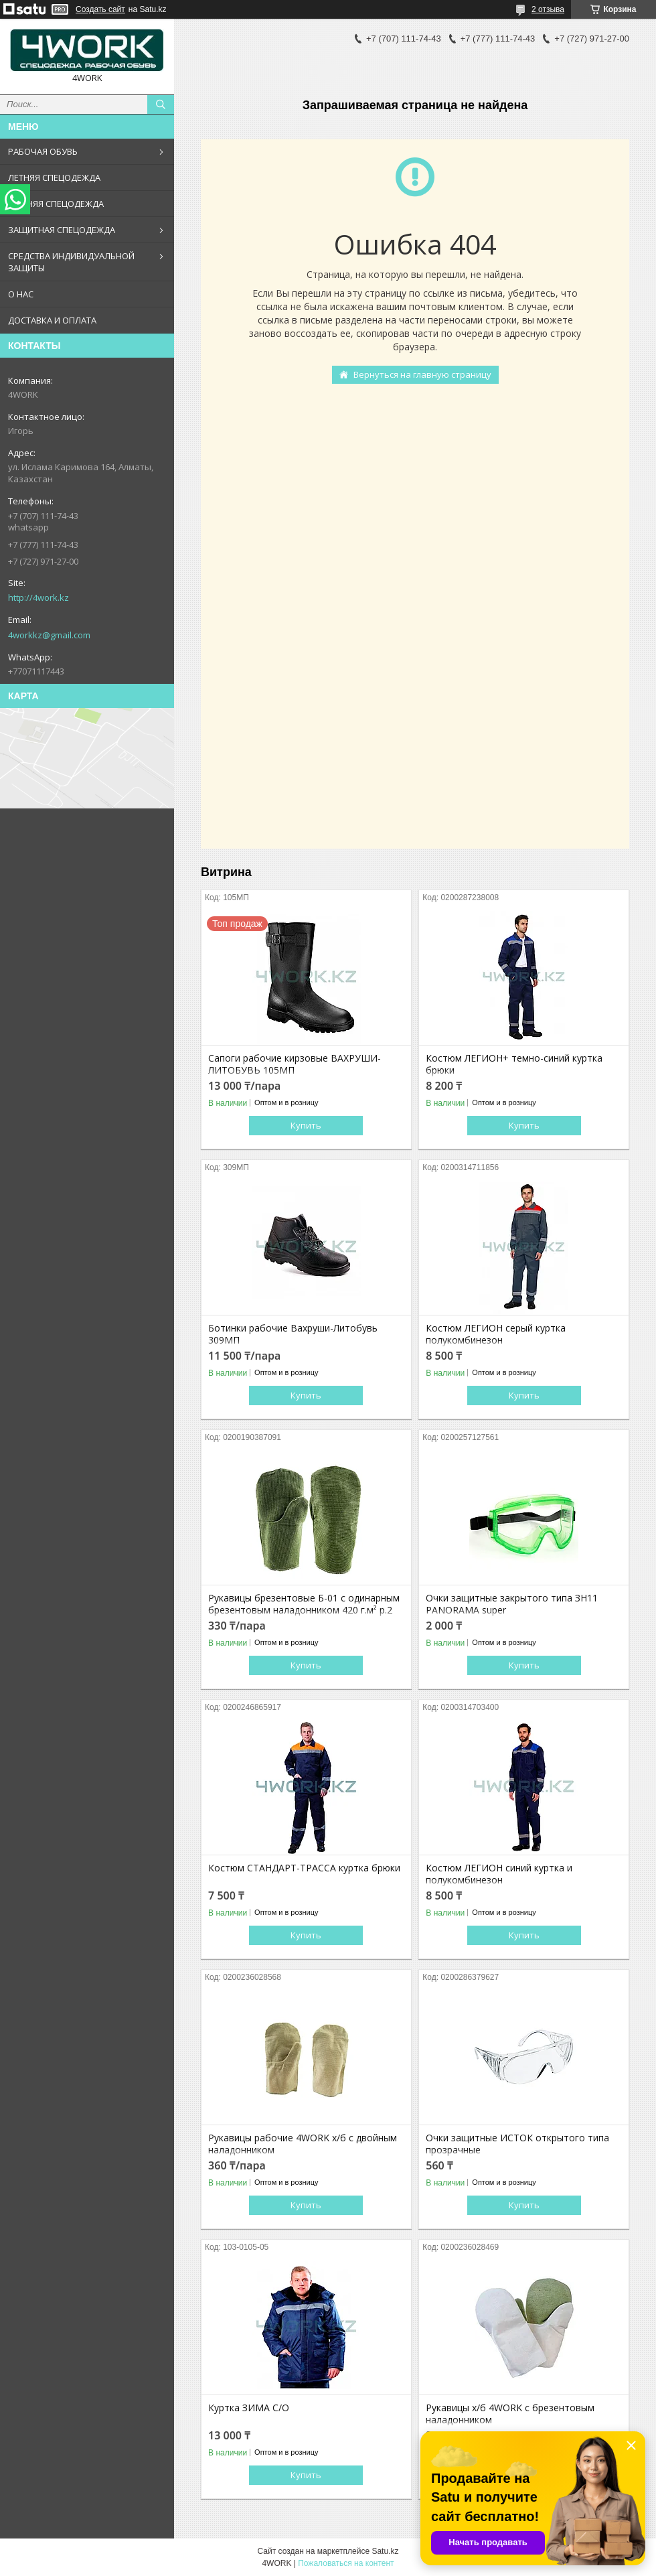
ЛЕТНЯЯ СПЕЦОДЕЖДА (54, 177)
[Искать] (160, 104)
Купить (306, 1125)
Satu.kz (385, 2551)
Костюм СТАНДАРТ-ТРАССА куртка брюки (304, 1868)
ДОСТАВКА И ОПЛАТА (52, 320)
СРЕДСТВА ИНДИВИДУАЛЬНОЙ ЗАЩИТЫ (71, 262)
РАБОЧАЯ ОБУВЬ (43, 151)
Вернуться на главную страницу (422, 374)
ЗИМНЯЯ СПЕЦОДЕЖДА (56, 204)
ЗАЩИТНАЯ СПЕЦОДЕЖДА (61, 230)
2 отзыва (547, 9)
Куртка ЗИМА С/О (248, 2408)
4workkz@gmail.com (49, 635)
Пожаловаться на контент (346, 2563)
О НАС (20, 294)
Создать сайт (100, 9)
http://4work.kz (38, 597)
